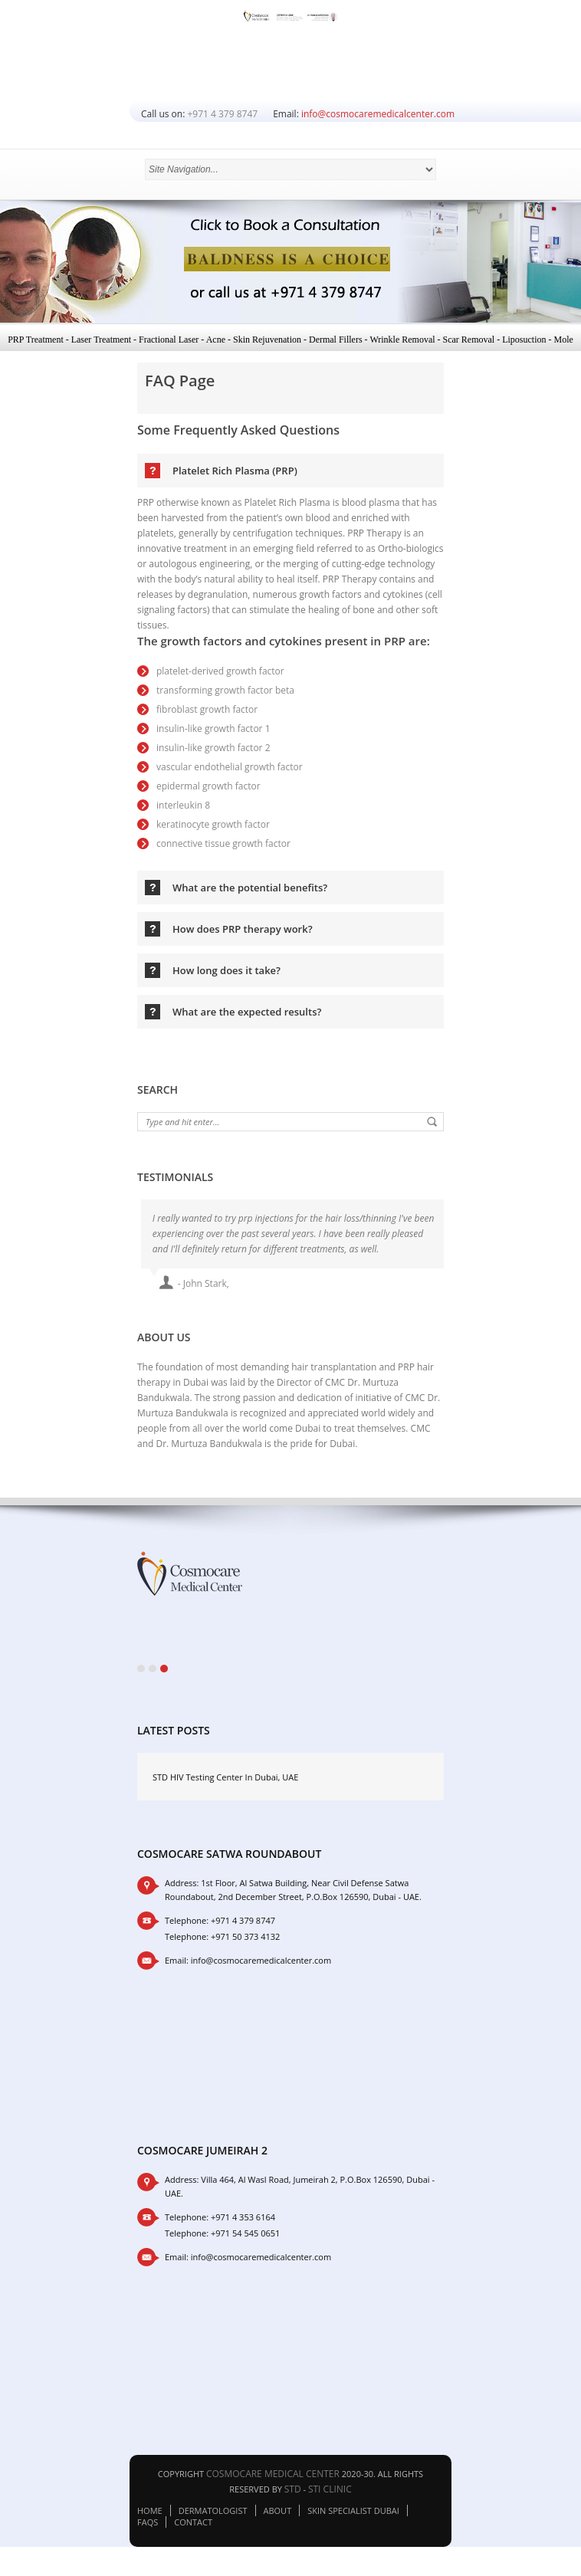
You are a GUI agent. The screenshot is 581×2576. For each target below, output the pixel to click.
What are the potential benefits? (249, 887)
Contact (193, 2529)
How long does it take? (226, 970)
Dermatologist (213, 2517)
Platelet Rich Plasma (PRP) (234, 470)
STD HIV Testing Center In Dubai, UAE (225, 1784)
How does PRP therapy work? (242, 929)
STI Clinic (330, 2495)
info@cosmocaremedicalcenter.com (378, 113)
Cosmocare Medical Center (273, 2480)
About (278, 2517)
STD (292, 2495)
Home (149, 2517)
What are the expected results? (246, 1012)
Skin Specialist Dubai (353, 2517)
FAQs (147, 2529)
